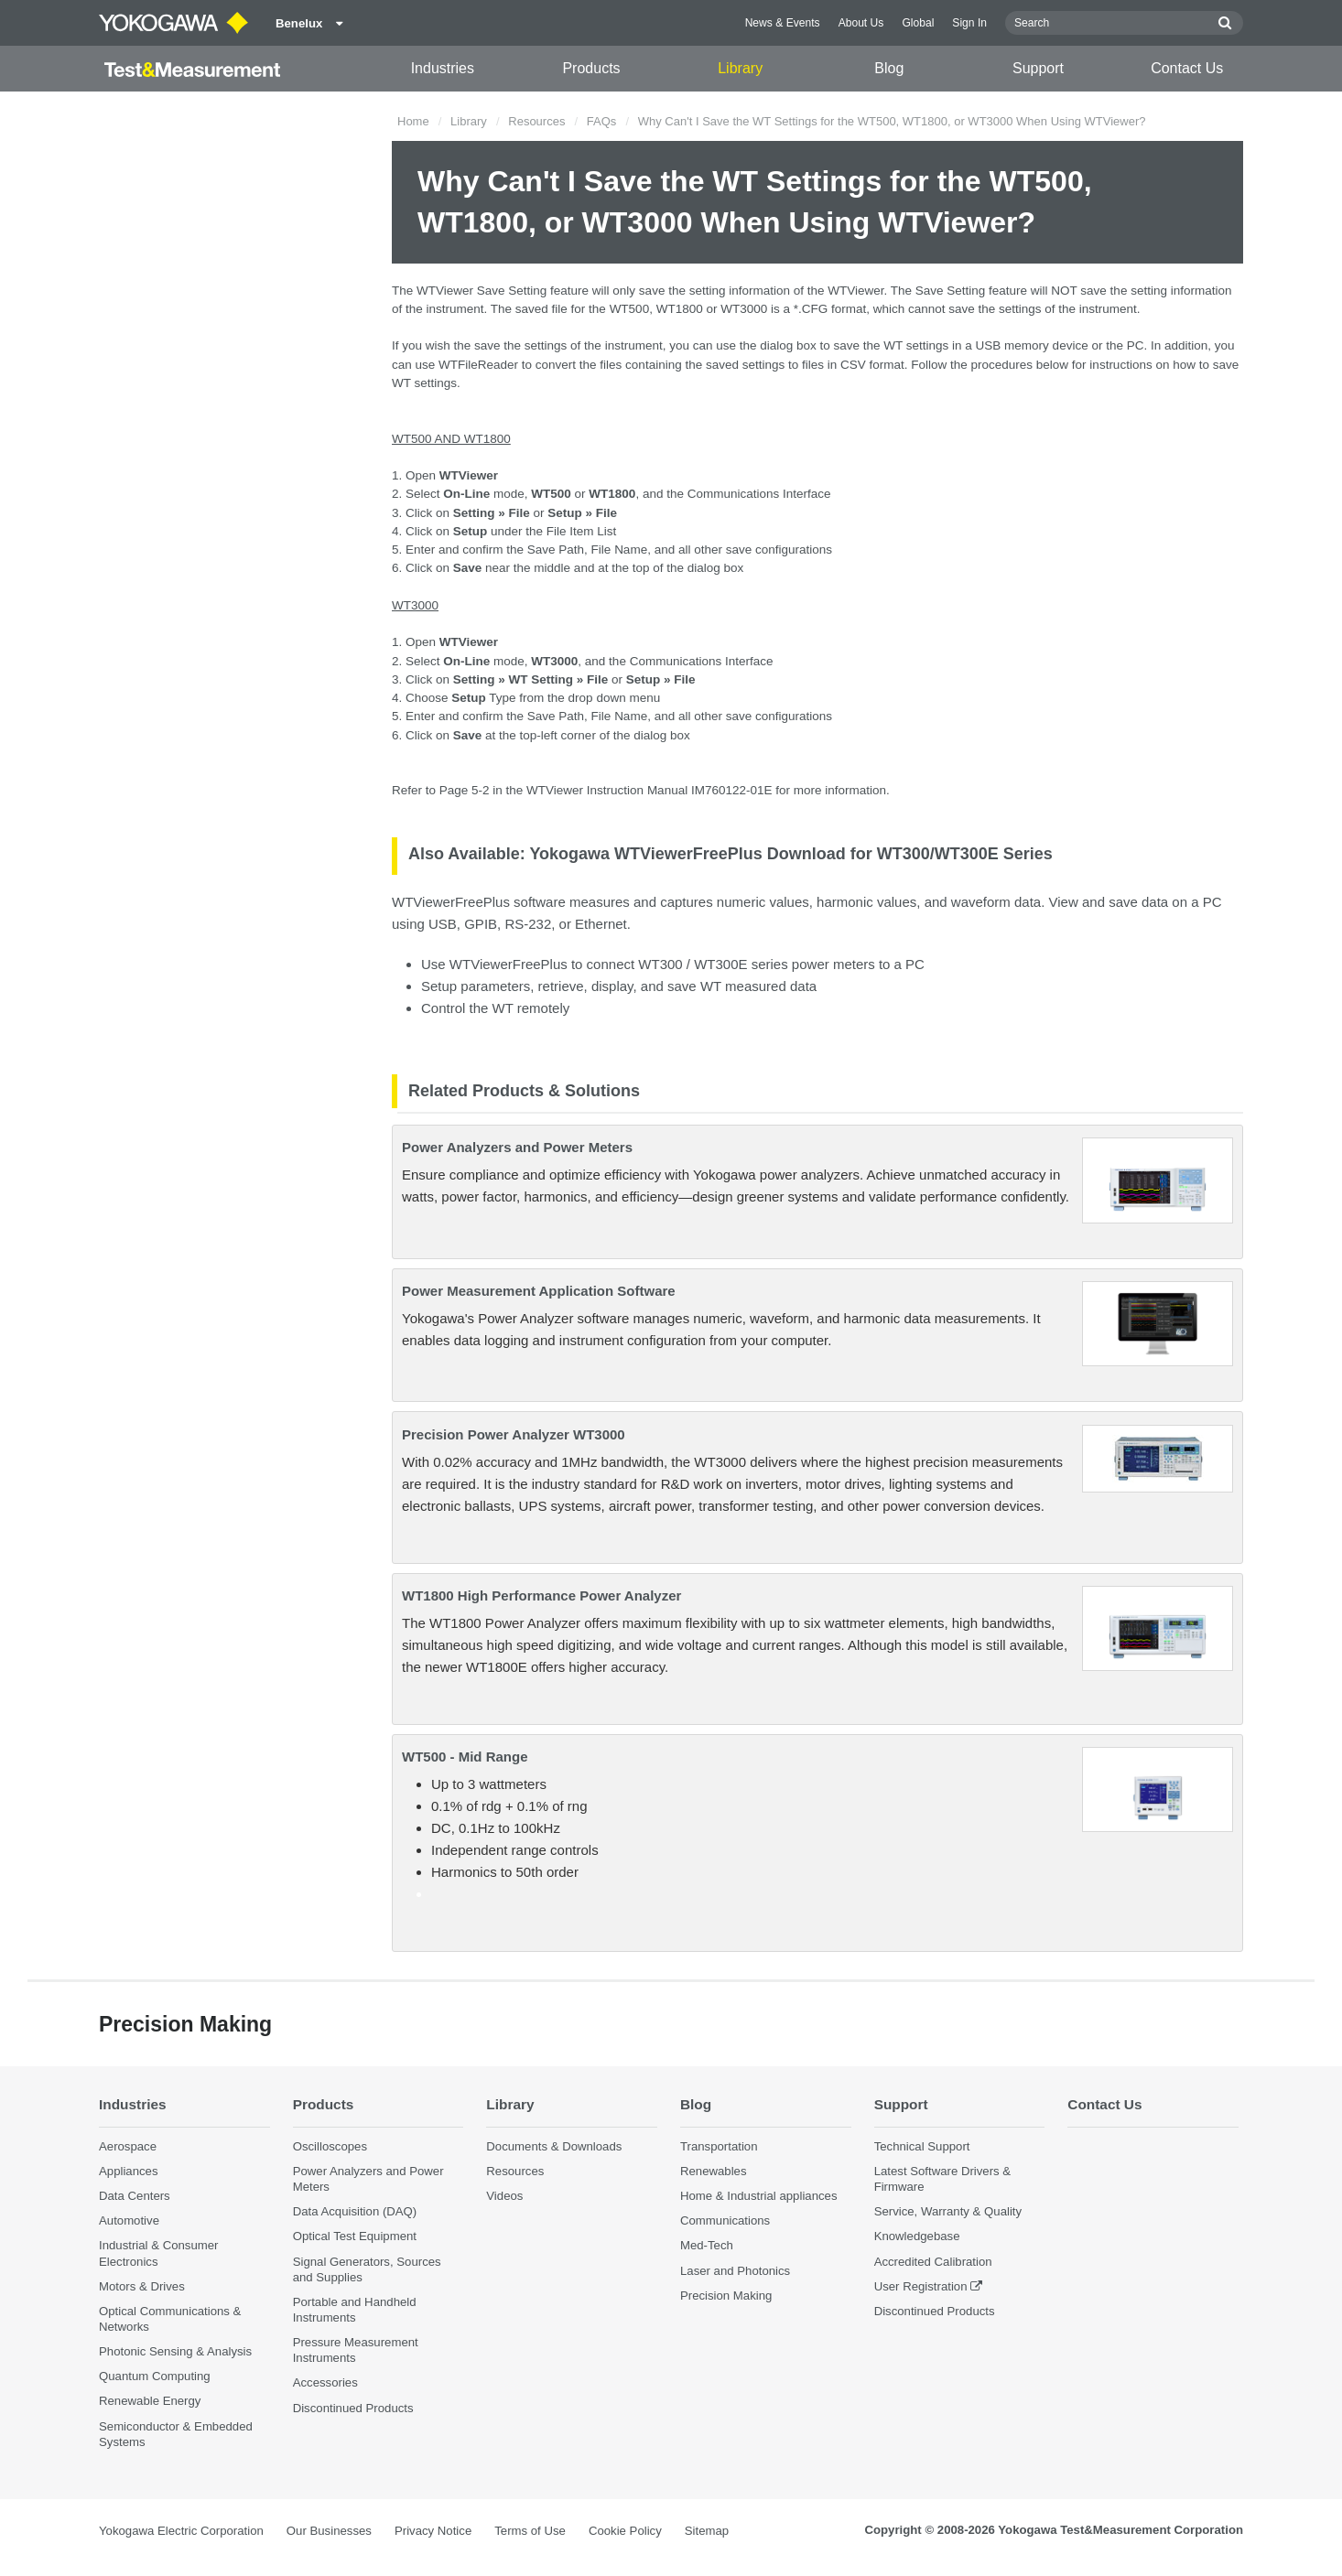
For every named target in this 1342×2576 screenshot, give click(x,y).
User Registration (921, 2286)
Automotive (129, 2220)
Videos (504, 2196)
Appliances (128, 2171)
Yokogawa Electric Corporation (181, 2531)
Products (591, 68)
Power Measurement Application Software (539, 1291)
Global (918, 22)
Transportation (719, 2146)
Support (1038, 68)
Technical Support (922, 2146)
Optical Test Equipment (355, 2236)
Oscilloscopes (330, 2146)
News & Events (782, 22)
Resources (536, 121)
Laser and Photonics (735, 2271)
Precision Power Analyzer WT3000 (513, 1434)
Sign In (969, 22)
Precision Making (726, 2295)
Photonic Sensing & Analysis (175, 2351)
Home (413, 121)
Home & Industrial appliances (759, 2196)
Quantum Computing (155, 2376)
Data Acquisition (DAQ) (355, 2211)
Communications (725, 2220)
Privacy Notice (433, 2531)
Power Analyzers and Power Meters (517, 1147)
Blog (889, 68)
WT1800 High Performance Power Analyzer (541, 1595)
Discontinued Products (353, 2408)
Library (740, 68)
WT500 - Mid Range (465, 1756)
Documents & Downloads (554, 2146)
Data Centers (134, 2196)
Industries (442, 68)
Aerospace (128, 2146)
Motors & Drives (142, 2286)
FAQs (602, 121)
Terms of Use (530, 2531)
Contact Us (1187, 68)
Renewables (713, 2171)
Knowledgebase (917, 2236)
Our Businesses (329, 2531)
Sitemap (707, 2531)
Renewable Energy (149, 2401)
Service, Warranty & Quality (948, 2211)
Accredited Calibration (933, 2262)
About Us (861, 22)
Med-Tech (706, 2245)
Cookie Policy (625, 2531)
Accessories (325, 2382)
